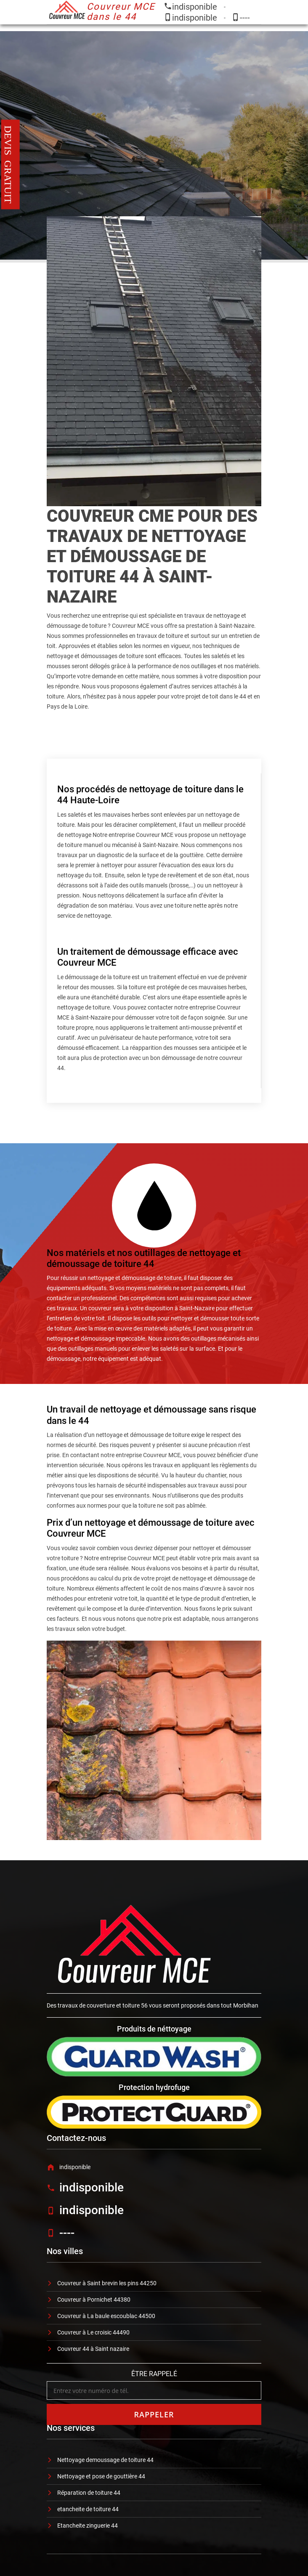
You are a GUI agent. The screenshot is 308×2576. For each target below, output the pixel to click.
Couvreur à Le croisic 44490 (93, 2332)
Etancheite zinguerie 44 (87, 2525)
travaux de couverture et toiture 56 (103, 2005)
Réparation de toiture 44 (88, 2492)
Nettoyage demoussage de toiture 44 (105, 2459)
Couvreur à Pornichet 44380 (93, 2299)
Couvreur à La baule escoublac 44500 (106, 2316)
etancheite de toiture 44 (88, 2509)
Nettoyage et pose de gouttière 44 (101, 2476)
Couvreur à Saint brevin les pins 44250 (107, 2283)
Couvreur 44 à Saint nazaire (93, 2348)
